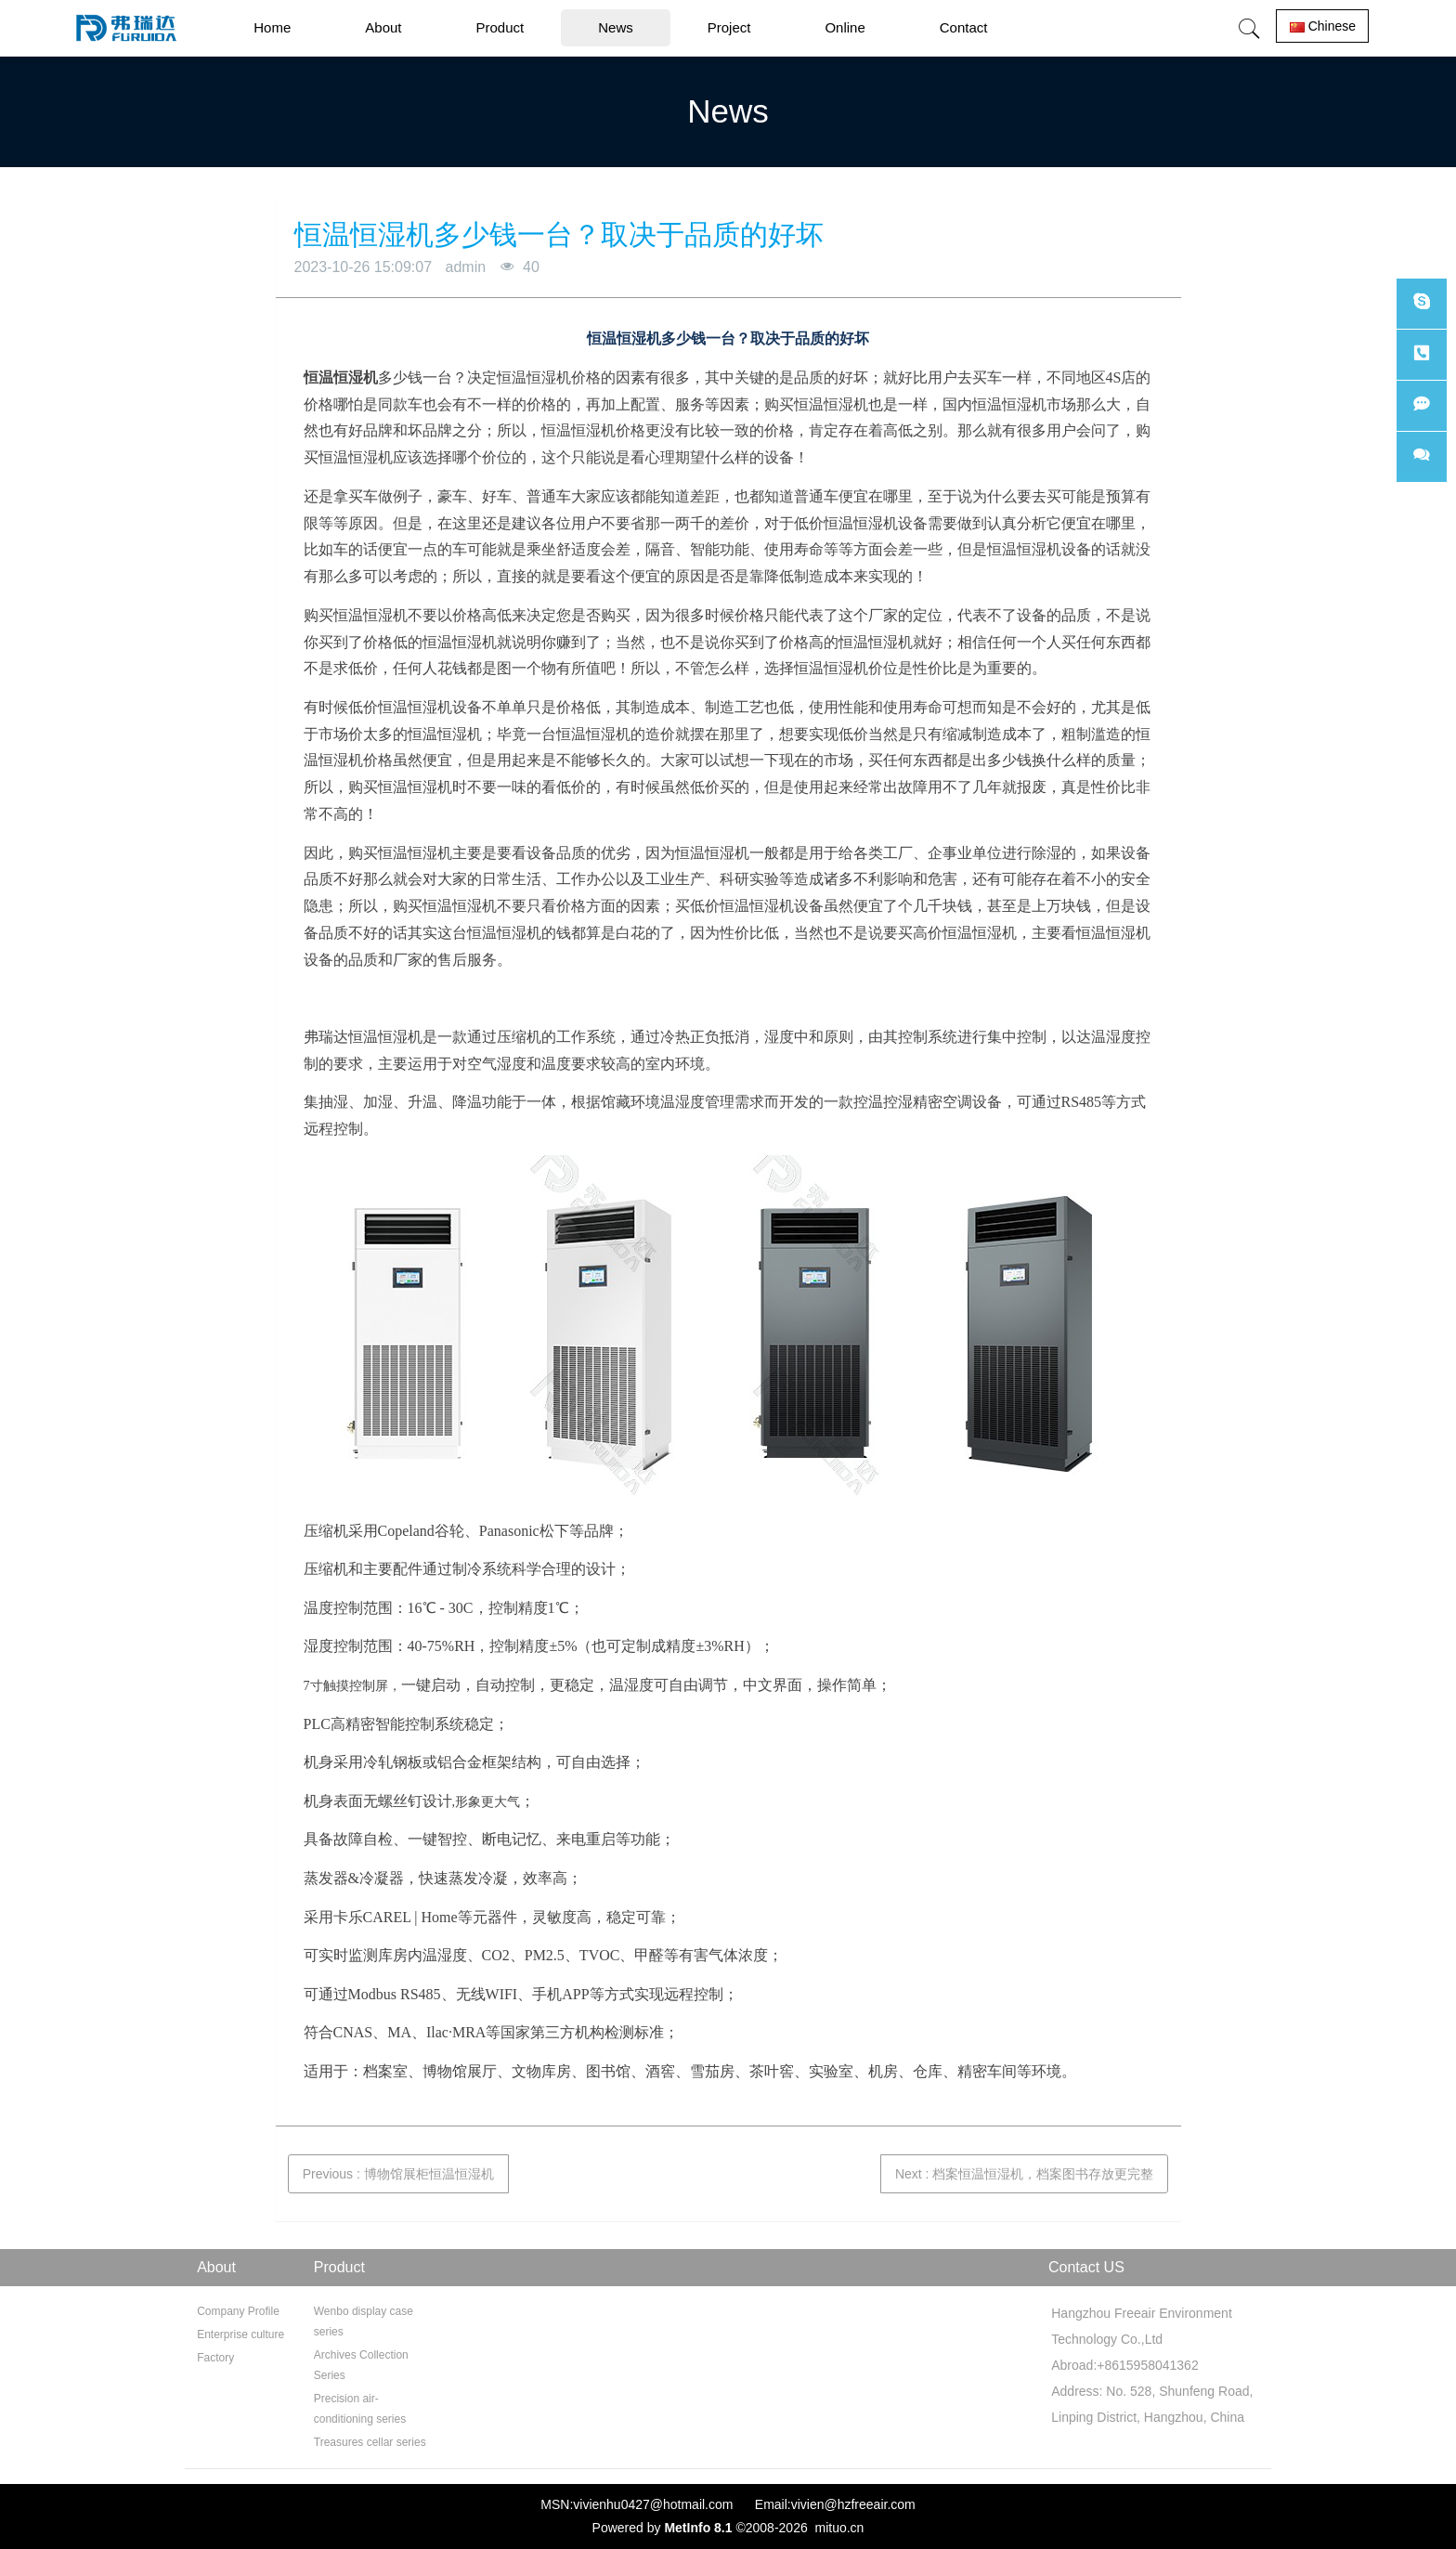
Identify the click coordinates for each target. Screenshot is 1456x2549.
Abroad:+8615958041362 (1121, 2365)
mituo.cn (839, 2527)
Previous (398, 2173)
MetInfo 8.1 (698, 2527)
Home (272, 27)
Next (1024, 2173)
